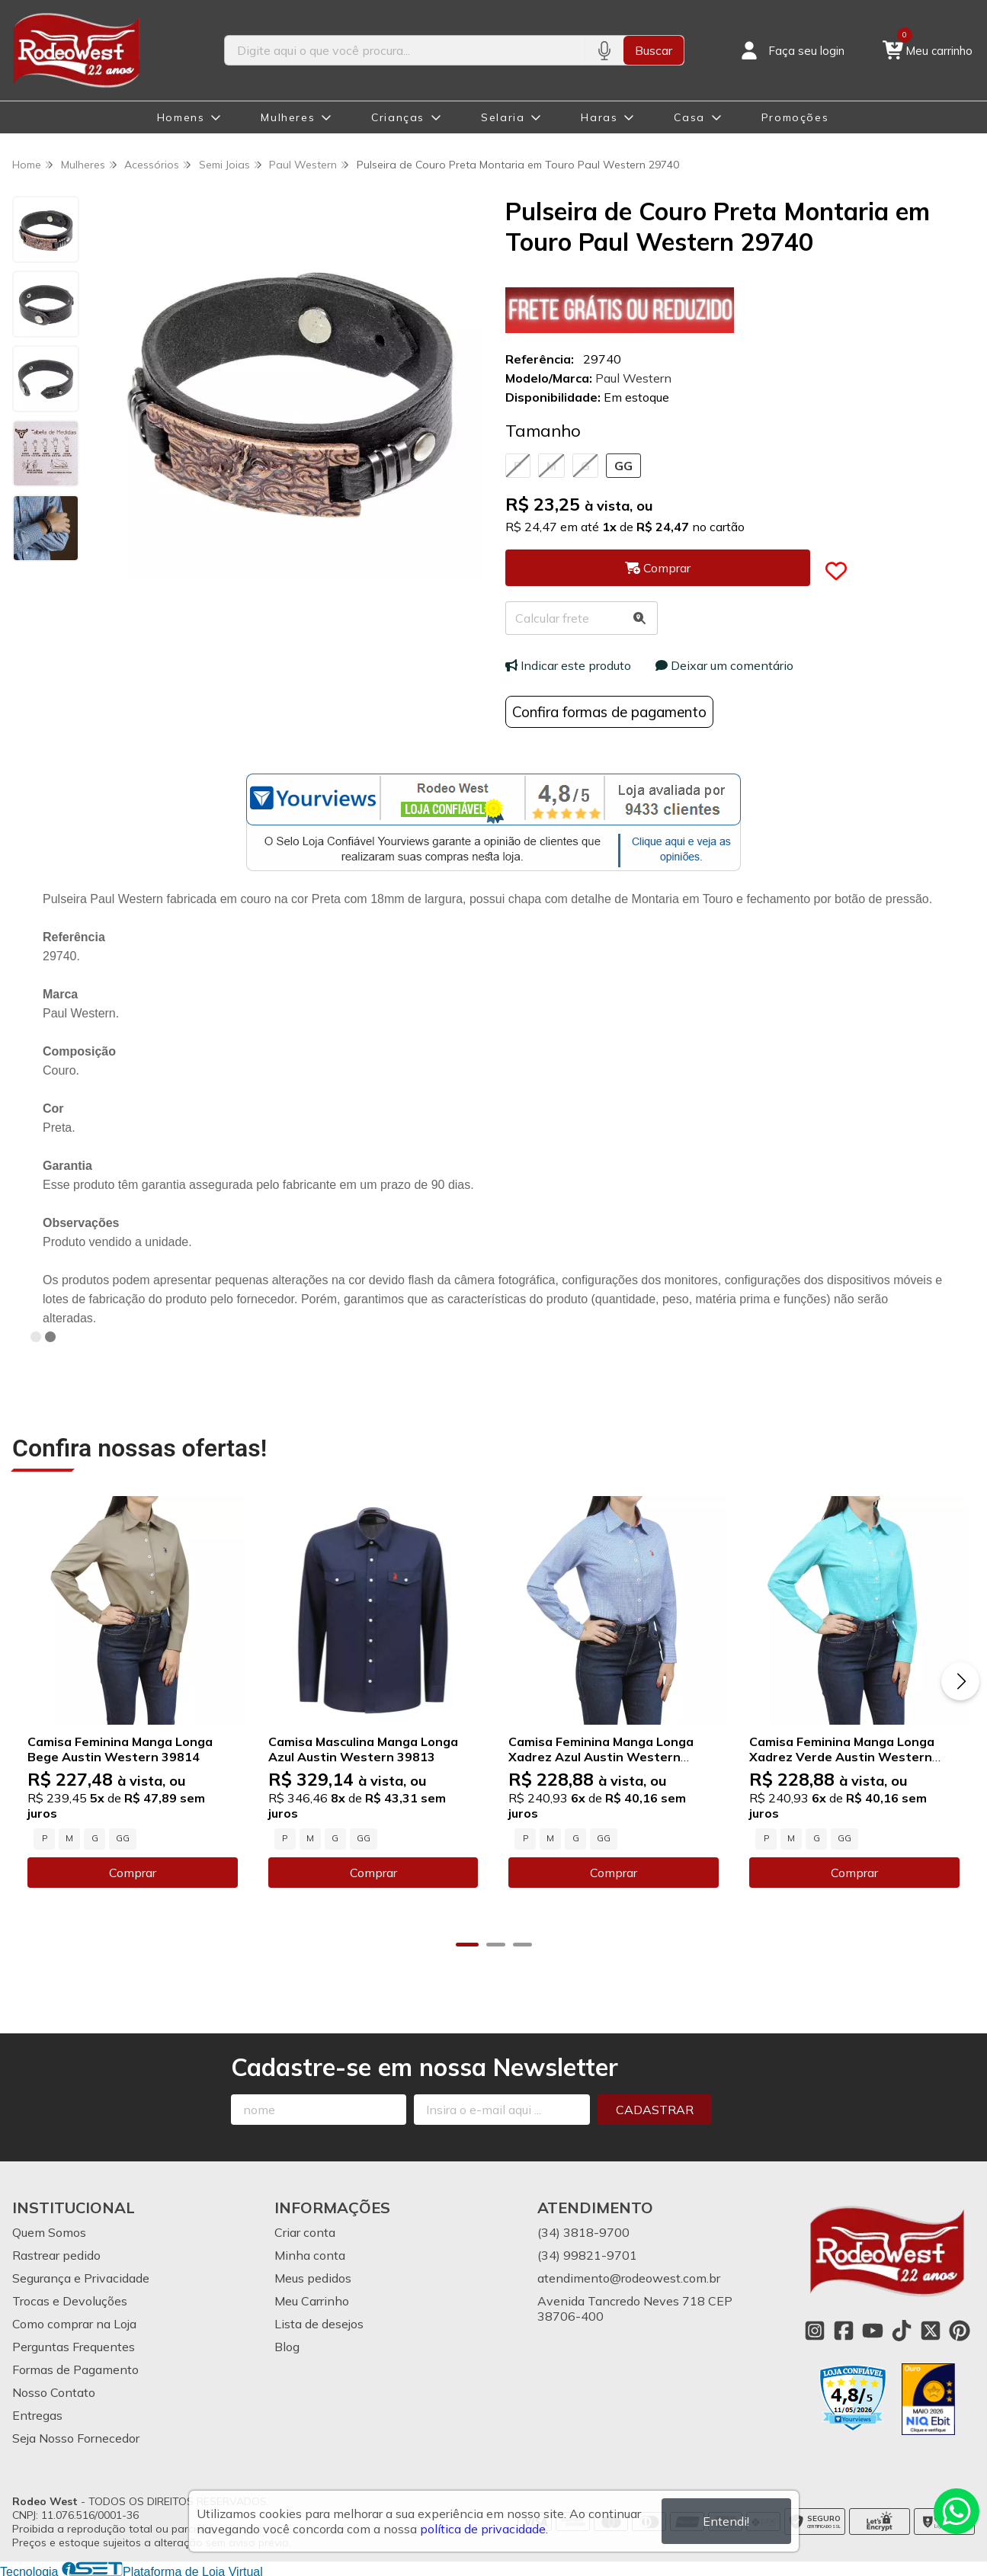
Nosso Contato (53, 2391)
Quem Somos (49, 2231)
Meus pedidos (312, 2277)
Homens (181, 117)
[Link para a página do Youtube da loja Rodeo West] (872, 2330)
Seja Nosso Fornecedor (75, 2437)
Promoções (794, 117)
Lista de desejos (319, 2323)
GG (623, 465)
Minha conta (309, 2254)
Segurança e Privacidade (80, 2277)
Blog (287, 2345)
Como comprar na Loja (74, 2323)
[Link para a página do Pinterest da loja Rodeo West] (959, 2330)
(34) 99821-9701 (587, 2254)
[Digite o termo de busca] (405, 50)
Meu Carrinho (311, 2300)
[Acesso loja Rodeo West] (791, 50)
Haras (599, 117)
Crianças (398, 117)
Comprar (131, 1871)
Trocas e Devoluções (69, 2300)
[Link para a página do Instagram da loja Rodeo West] (814, 2330)
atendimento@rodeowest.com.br (628, 2277)
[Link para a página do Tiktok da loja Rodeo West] (901, 2330)
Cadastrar (655, 2108)
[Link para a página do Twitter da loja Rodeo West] (930, 2330)
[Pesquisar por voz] (604, 50)
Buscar (653, 50)
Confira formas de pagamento (609, 712)
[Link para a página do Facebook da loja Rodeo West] (843, 2330)
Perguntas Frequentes (73, 2345)
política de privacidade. (484, 2528)
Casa (689, 117)
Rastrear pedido (56, 2254)
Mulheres (288, 117)
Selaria (502, 117)
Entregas (37, 2414)
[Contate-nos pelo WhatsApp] (956, 2511)
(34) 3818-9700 (583, 2231)
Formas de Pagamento (75, 2368)
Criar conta (304, 2231)
